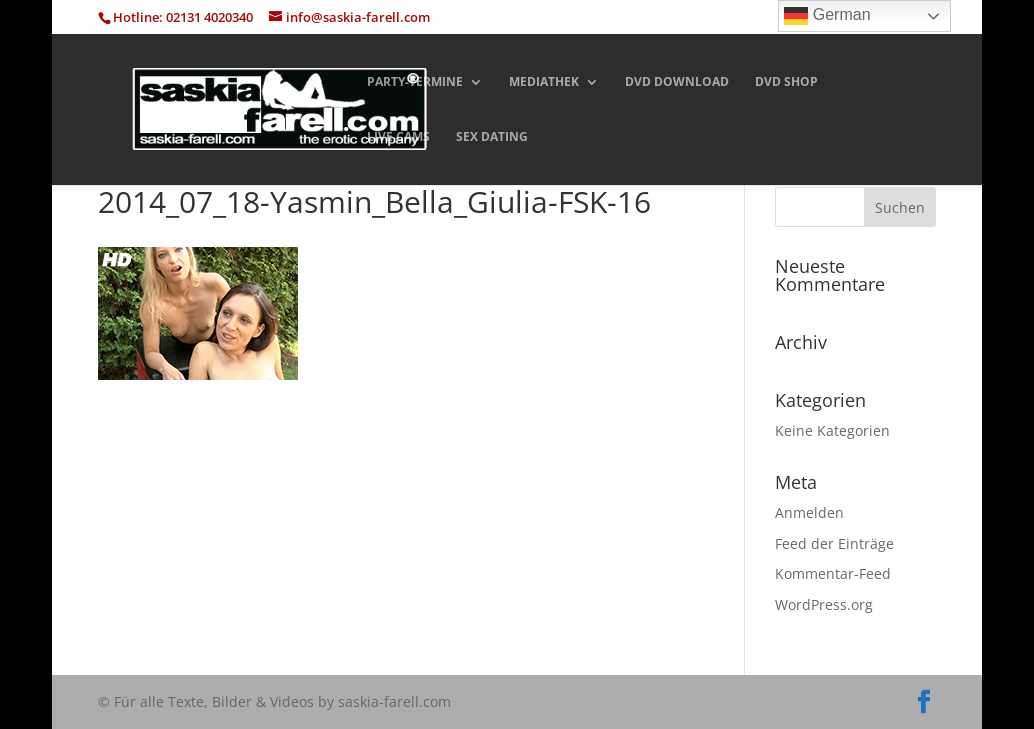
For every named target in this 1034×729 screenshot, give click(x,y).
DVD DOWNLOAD (677, 82)
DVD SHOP (786, 82)
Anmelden (809, 512)
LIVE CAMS (398, 137)
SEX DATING (492, 137)
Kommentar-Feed (833, 573)
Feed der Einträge (834, 543)
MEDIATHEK (544, 82)
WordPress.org (824, 604)
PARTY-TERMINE (415, 82)
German (827, 16)
